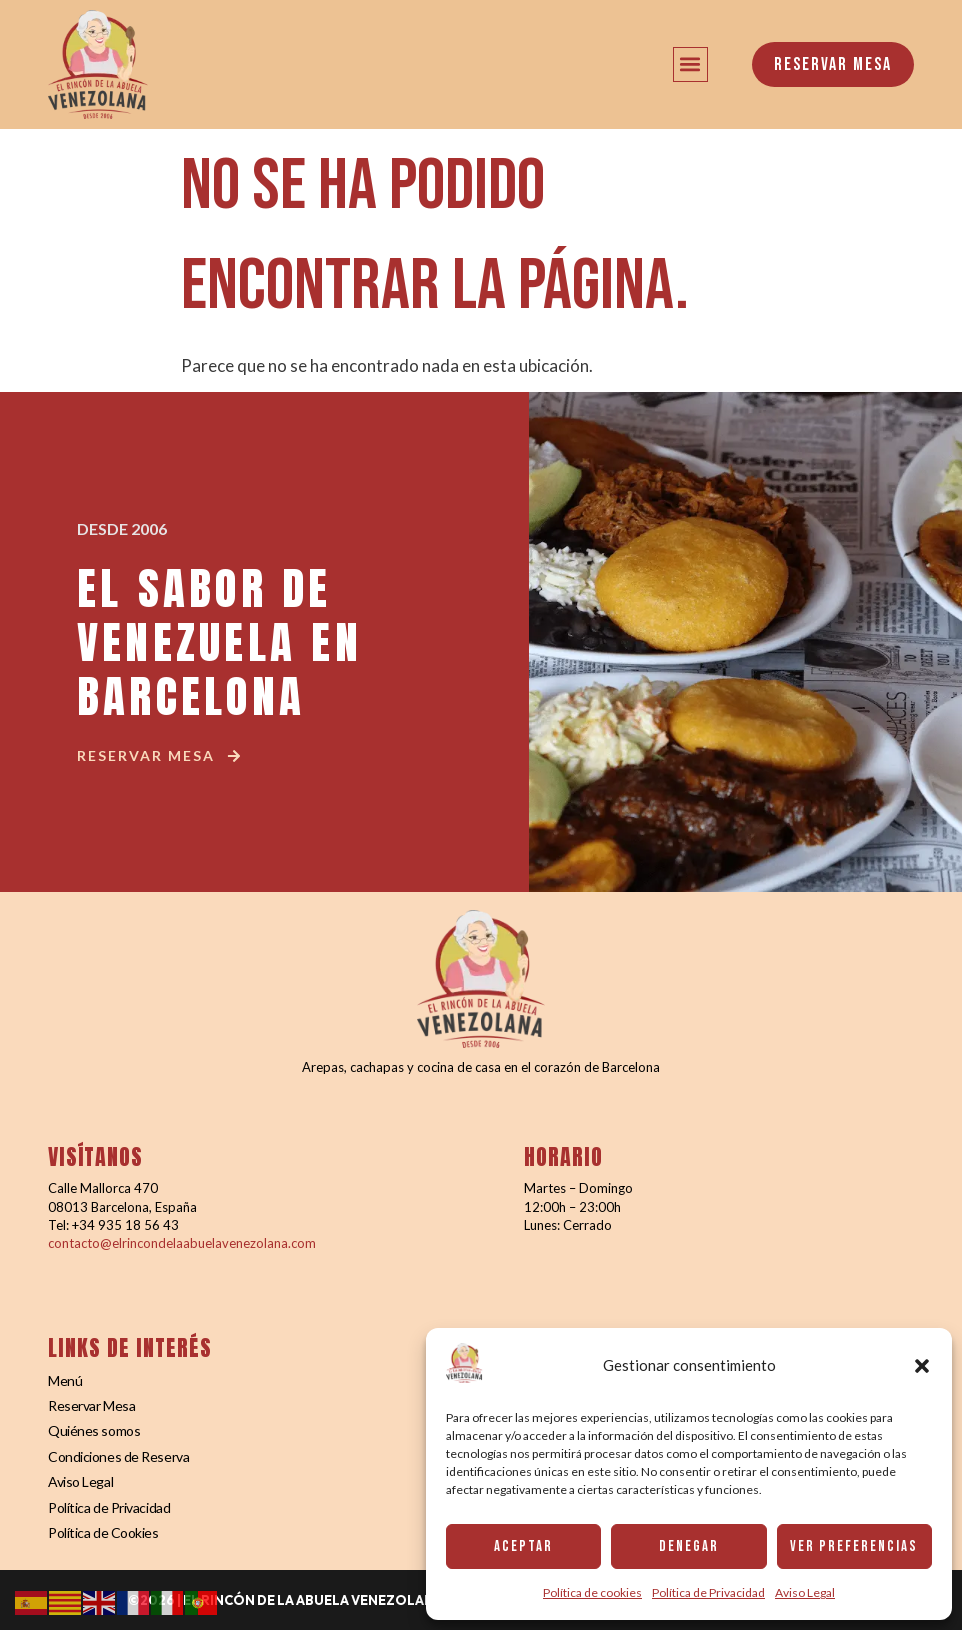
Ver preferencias (854, 1546)
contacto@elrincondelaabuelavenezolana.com (182, 1243)
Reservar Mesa (91, 1405)
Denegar (689, 1546)
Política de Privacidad (708, 1592)
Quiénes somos (94, 1430)
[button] (922, 1366)
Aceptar (523, 1546)
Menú (65, 1380)
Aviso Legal (805, 1592)
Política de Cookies (103, 1532)
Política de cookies (592, 1592)
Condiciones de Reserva (118, 1456)
